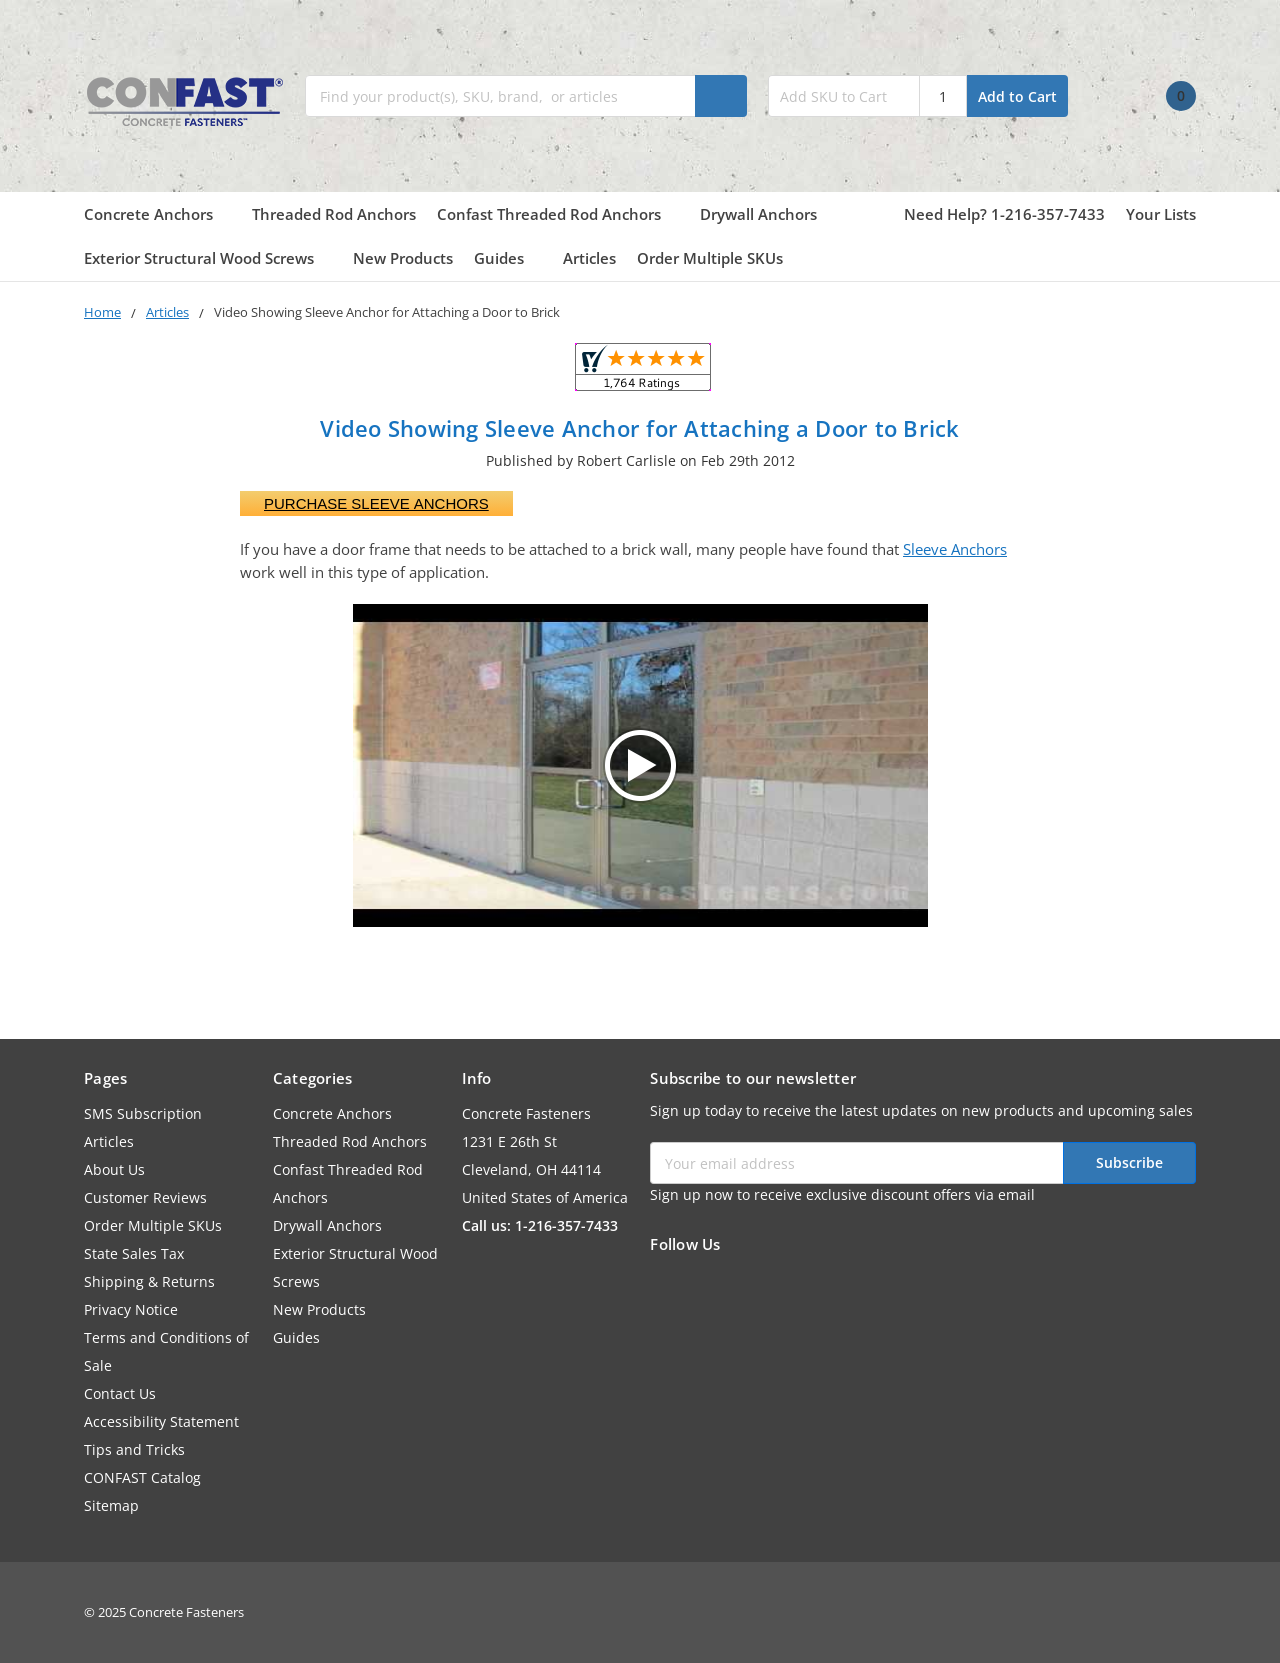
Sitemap (111, 1505)
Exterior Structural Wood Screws (208, 258)
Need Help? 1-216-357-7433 (1004, 214)
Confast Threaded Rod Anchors (558, 214)
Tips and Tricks (134, 1449)
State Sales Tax (134, 1253)
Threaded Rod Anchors (334, 214)
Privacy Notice (131, 1309)
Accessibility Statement (161, 1421)
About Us (114, 1169)
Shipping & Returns (149, 1281)
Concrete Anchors (157, 214)
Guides (508, 258)
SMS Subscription (143, 1113)
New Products (403, 258)
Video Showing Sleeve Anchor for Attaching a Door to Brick (639, 428)
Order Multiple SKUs (710, 258)
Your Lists (1161, 214)
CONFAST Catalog (142, 1477)
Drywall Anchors (758, 214)
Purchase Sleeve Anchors (376, 503)
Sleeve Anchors (955, 549)
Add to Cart (1017, 96)
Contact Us (120, 1393)
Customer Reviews (145, 1197)
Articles (589, 258)
